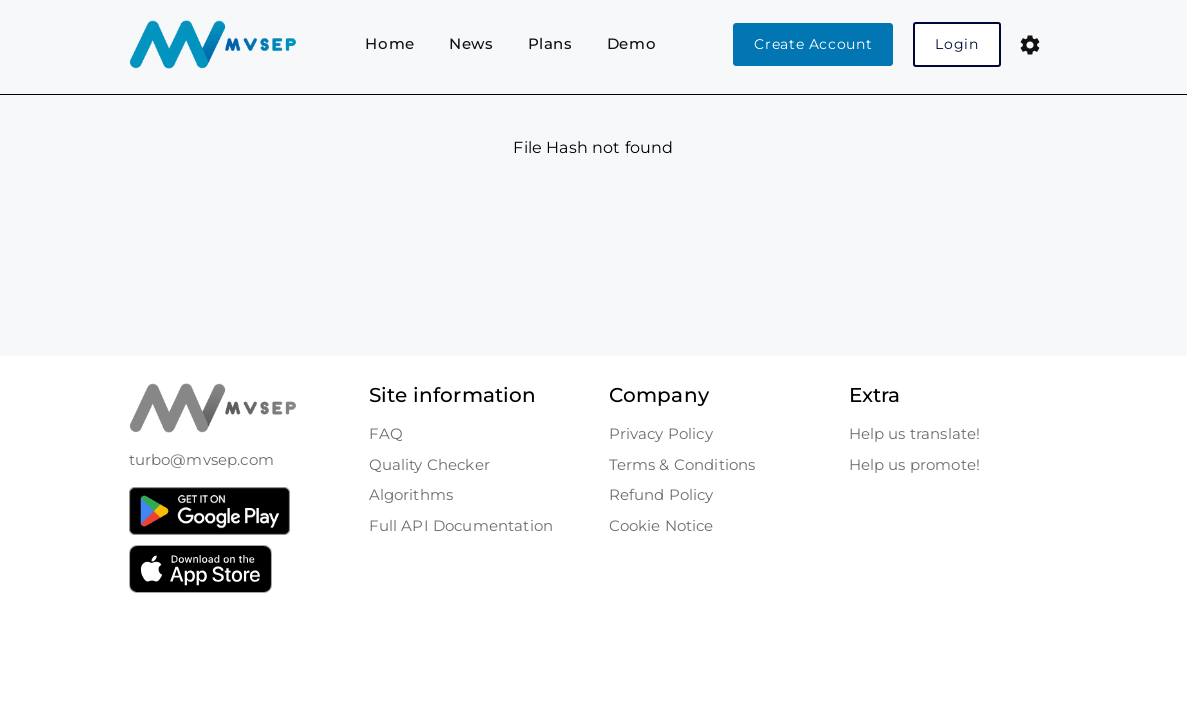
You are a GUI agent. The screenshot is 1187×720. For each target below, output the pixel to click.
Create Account (813, 44)
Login (956, 44)
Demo (632, 43)
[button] (1030, 45)
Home (390, 43)
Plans (550, 43)
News (471, 43)
